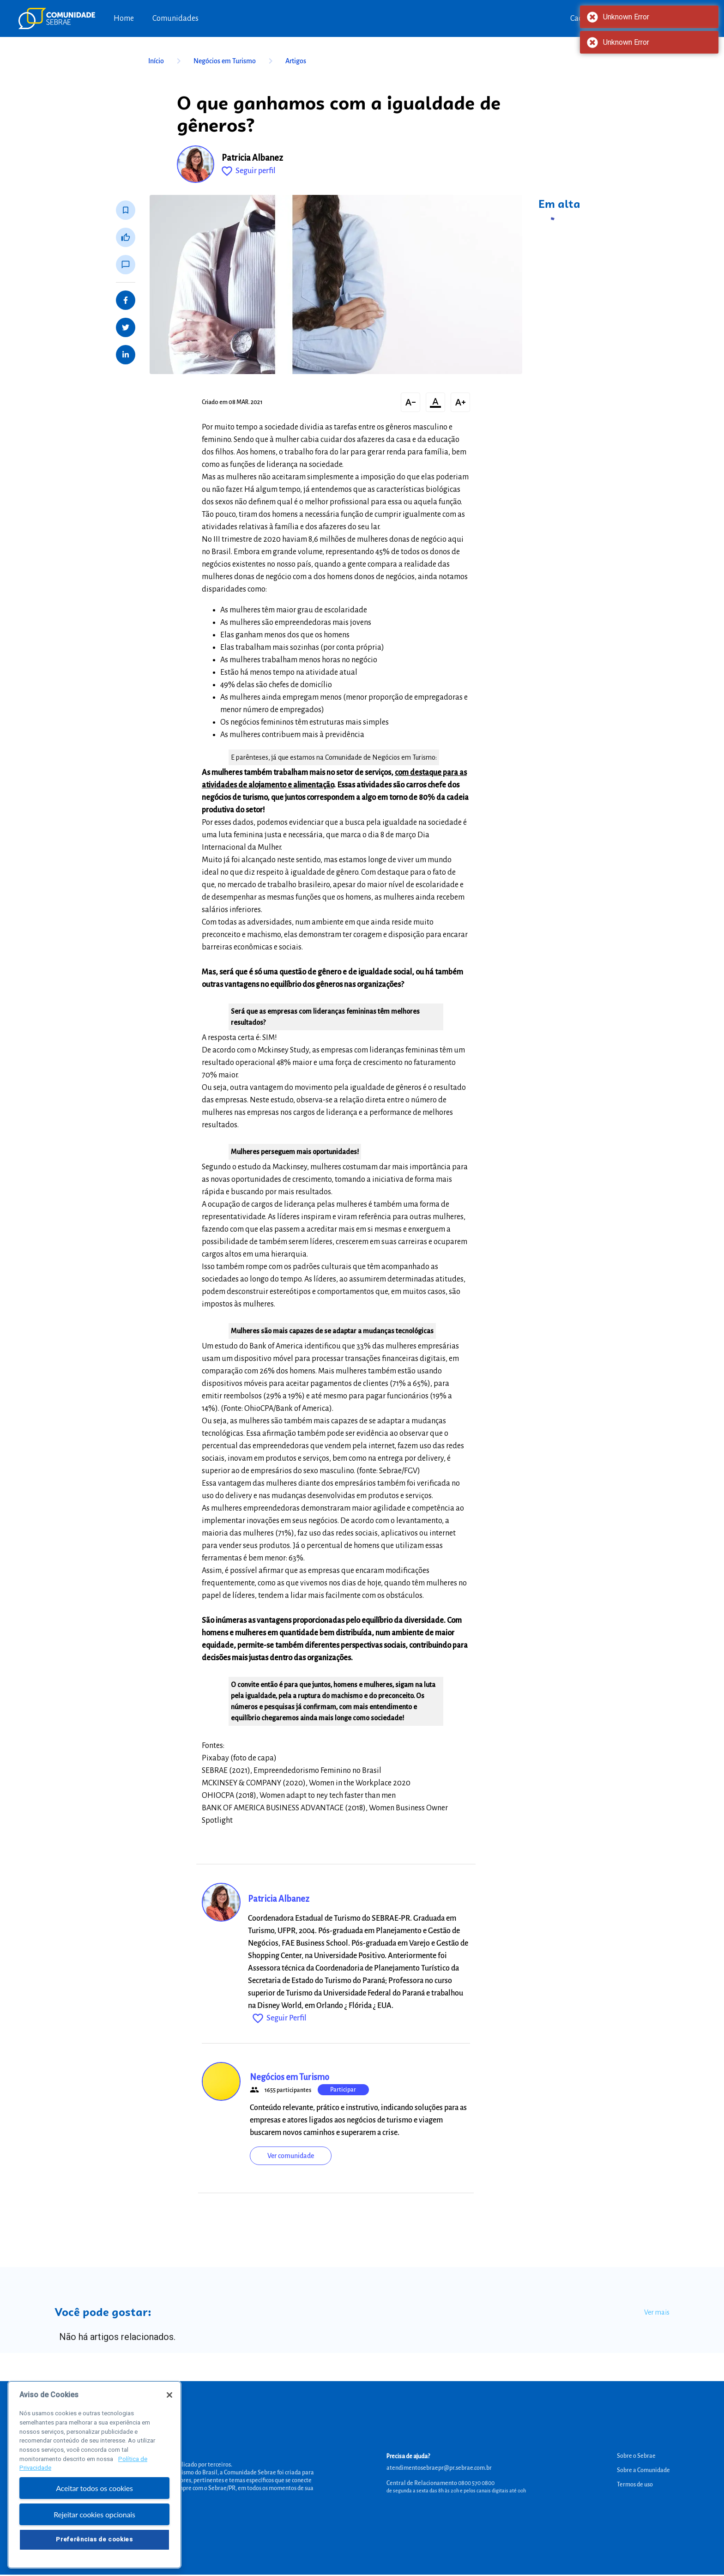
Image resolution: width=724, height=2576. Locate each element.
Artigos (295, 61)
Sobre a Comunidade (643, 2470)
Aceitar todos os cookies (94, 2507)
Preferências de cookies (94, 2558)
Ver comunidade (290, 2155)
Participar (343, 2089)
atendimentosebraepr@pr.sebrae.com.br (439, 2468)
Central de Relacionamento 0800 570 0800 (440, 2483)
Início (166, 61)
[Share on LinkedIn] (125, 354)
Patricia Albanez (252, 158)
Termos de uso (635, 2484)
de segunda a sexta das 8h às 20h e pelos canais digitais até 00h (456, 2490)
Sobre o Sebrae (636, 2456)
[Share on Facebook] (125, 300)
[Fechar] (169, 2414)
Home (124, 18)
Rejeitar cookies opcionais (94, 2532)
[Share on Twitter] (125, 327)
